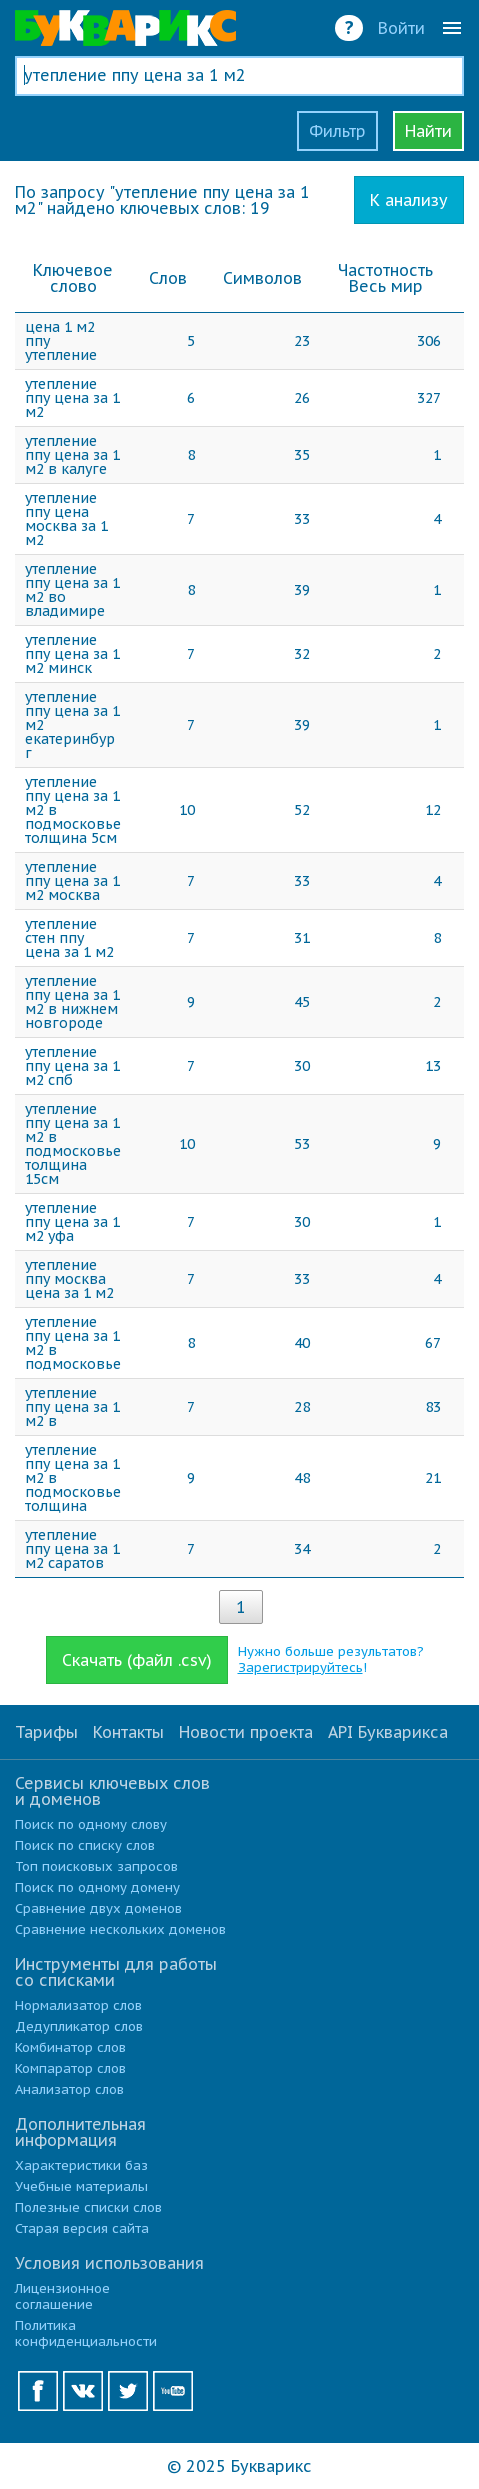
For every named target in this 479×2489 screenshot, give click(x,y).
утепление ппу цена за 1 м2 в (72, 1407)
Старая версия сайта (82, 2228)
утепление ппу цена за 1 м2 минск (72, 654)
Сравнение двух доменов (98, 1908)
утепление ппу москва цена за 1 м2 (69, 1279)
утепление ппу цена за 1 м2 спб (72, 1066)
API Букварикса (388, 1732)
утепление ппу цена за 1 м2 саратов (72, 1549)
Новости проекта (246, 1732)
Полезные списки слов (88, 2207)
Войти (401, 28)
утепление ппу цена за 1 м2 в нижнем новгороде (72, 1002)
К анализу (409, 200)
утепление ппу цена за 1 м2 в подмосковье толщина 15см (73, 1144)
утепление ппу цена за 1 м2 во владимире (72, 590)
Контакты (128, 1732)
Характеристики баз (81, 2165)
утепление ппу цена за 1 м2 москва (72, 881)
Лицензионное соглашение (62, 2296)
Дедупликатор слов (79, 2026)
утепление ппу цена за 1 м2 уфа (72, 1222)
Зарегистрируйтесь (300, 1667)
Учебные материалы (81, 2186)
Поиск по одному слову (91, 1824)
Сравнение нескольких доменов (120, 1929)
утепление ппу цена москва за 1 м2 (66, 519)
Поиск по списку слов (85, 1845)
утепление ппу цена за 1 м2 (72, 398)
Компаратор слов (70, 2068)
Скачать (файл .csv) (137, 1660)
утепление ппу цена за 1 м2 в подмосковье (73, 1343)
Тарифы (46, 1732)
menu (452, 28)
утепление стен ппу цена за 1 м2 (69, 938)
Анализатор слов (69, 2089)
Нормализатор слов (78, 2005)
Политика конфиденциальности (86, 2333)
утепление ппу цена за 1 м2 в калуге (72, 455)
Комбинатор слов (70, 2047)
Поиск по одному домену (97, 1887)
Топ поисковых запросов (96, 1866)
